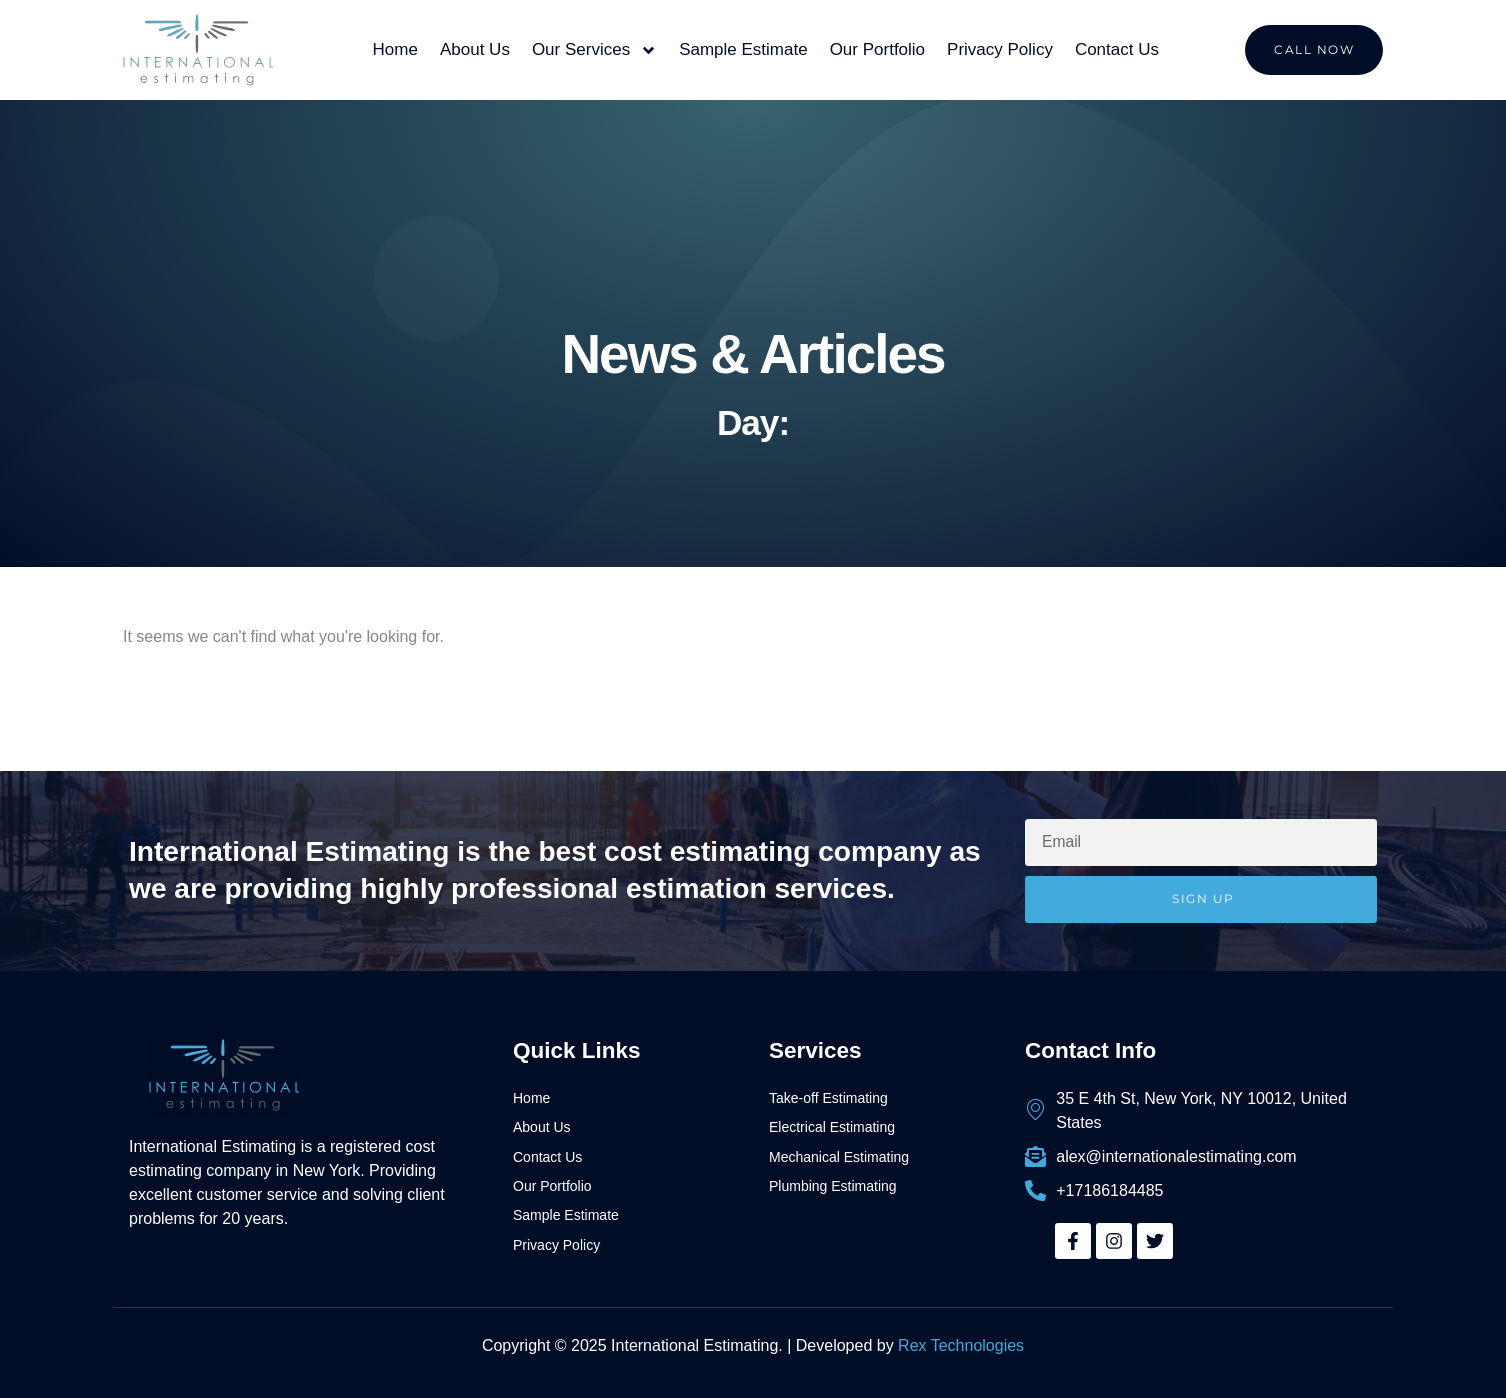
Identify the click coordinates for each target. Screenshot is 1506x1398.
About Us (475, 49)
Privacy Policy (1000, 49)
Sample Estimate (743, 49)
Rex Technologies (961, 1345)
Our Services (594, 50)
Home (395, 49)
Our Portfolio (877, 49)
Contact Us (1117, 49)
